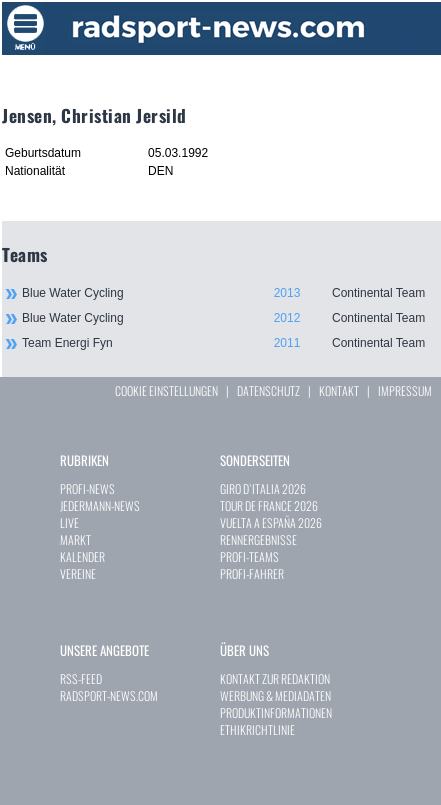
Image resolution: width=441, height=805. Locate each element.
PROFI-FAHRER (252, 573)
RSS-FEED (81, 678)
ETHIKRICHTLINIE (257, 729)
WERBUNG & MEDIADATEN (275, 695)
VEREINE (78, 573)
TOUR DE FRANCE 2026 (269, 505)
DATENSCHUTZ (268, 390)
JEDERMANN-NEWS (100, 505)
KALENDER (82, 556)
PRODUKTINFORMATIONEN (276, 712)
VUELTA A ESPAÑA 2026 (271, 522)
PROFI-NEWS (87, 488)
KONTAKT (339, 390)
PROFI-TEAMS (249, 556)
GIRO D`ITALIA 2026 (263, 488)
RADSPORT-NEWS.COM (109, 695)
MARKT (75, 539)
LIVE (69, 522)
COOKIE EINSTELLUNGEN (166, 390)
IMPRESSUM (405, 390)
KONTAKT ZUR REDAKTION (275, 678)
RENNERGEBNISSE (258, 539)
